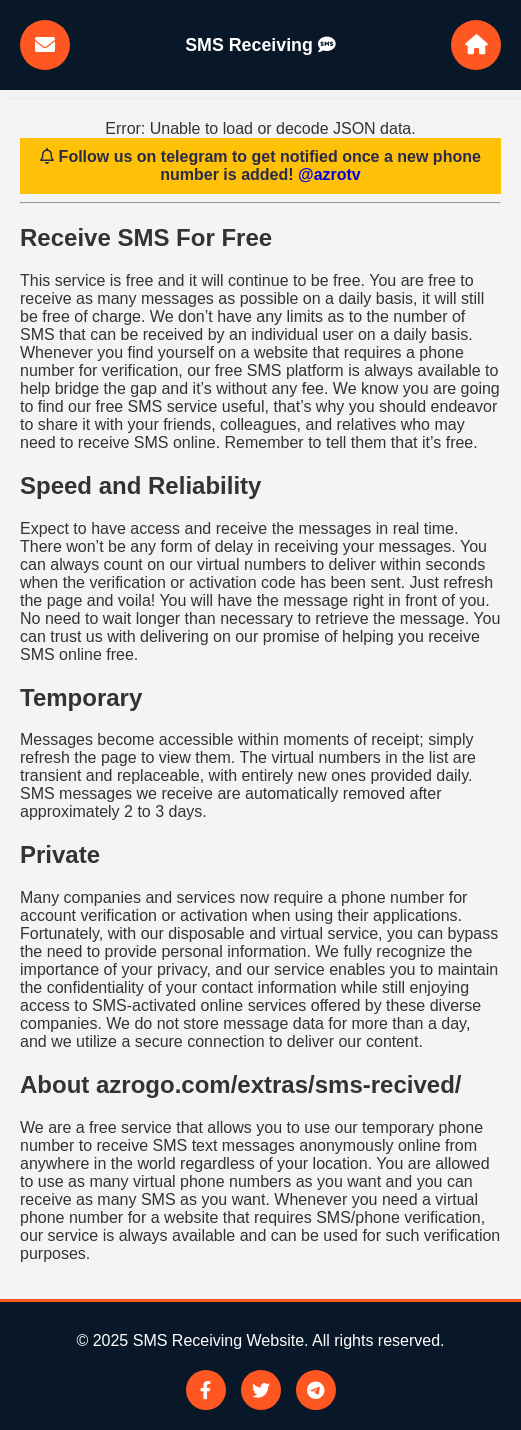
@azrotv (329, 174)
